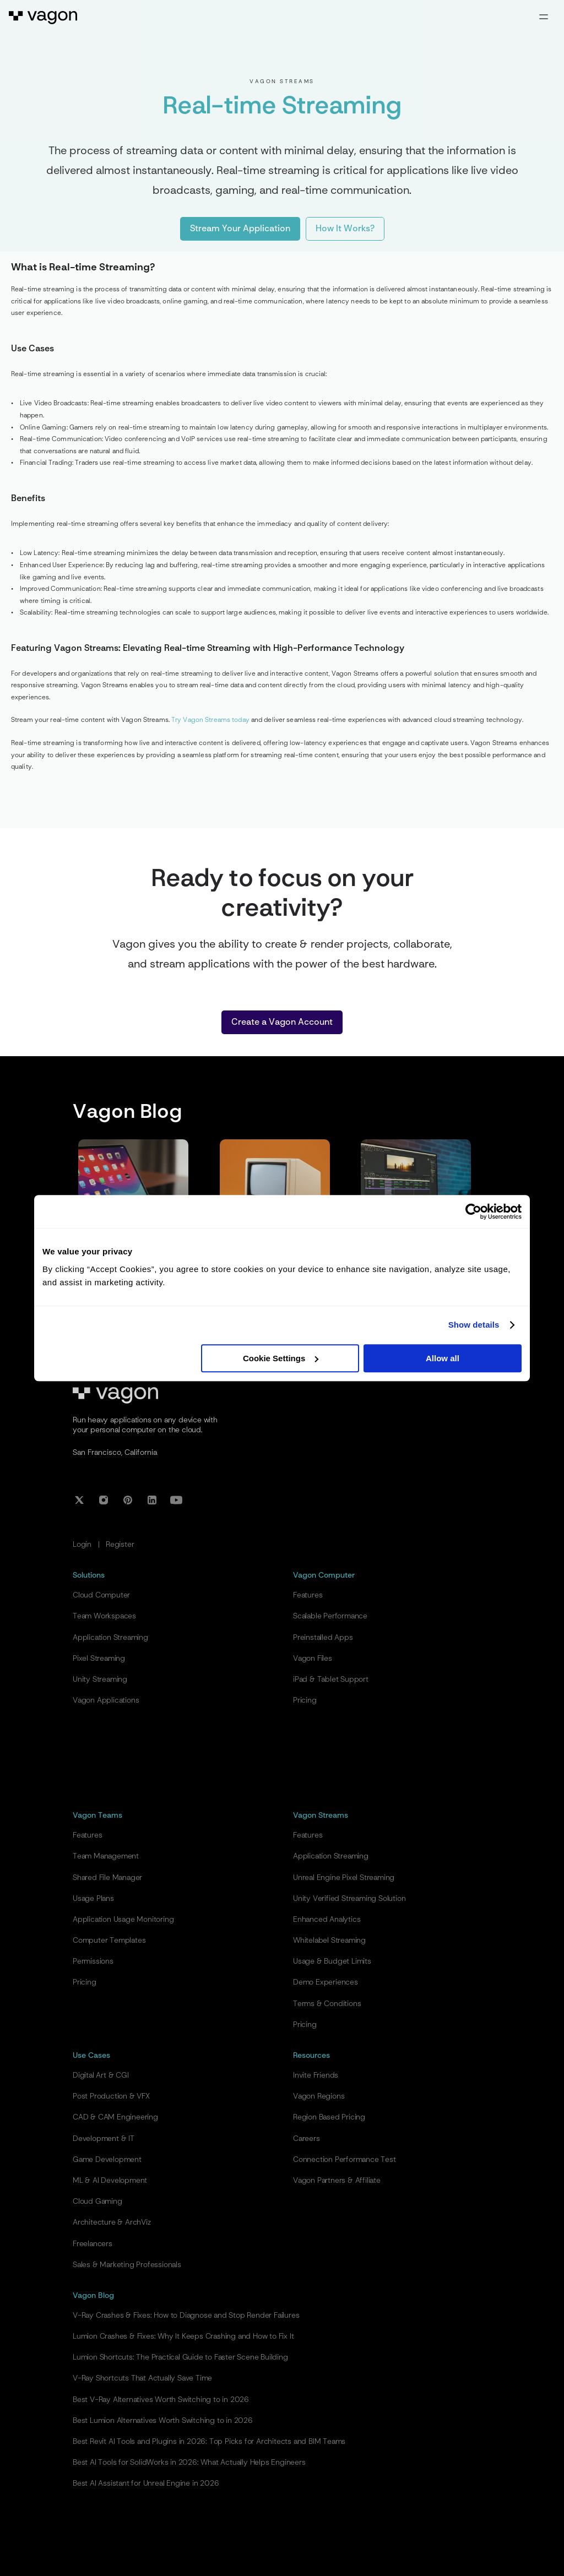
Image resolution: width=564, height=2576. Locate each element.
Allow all (442, 1358)
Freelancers (92, 2244)
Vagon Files (312, 1658)
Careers (306, 2139)
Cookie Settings (280, 1358)
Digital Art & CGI (101, 2075)
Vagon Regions (318, 2096)
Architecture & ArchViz (112, 2222)
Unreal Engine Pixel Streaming (343, 1878)
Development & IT (103, 2139)
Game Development (107, 2160)
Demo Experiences (325, 1982)
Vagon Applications (106, 1700)
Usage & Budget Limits (332, 1961)
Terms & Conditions (327, 2004)
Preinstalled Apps (323, 1638)
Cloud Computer (101, 1595)
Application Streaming (110, 1638)
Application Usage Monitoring (123, 1919)
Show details (474, 1324)
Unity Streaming (100, 1679)
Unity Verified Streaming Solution (349, 1899)
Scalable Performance (330, 1616)
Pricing (305, 1700)
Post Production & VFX (111, 2096)
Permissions (93, 1961)
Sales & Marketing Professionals (127, 2265)
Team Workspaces (104, 1616)
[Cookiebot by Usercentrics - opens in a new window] (473, 1211)
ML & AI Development (110, 2180)
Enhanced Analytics (326, 1919)
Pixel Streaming (99, 1658)
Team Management (106, 1856)
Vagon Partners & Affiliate (337, 2180)
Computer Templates (109, 1940)
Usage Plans (93, 1899)
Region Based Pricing (329, 2117)
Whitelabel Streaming (329, 1940)
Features (307, 1595)
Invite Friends (315, 2075)
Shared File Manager (107, 1878)
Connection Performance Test (344, 2160)
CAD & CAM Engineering (115, 2117)
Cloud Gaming (97, 2201)
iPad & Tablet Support (330, 1679)
